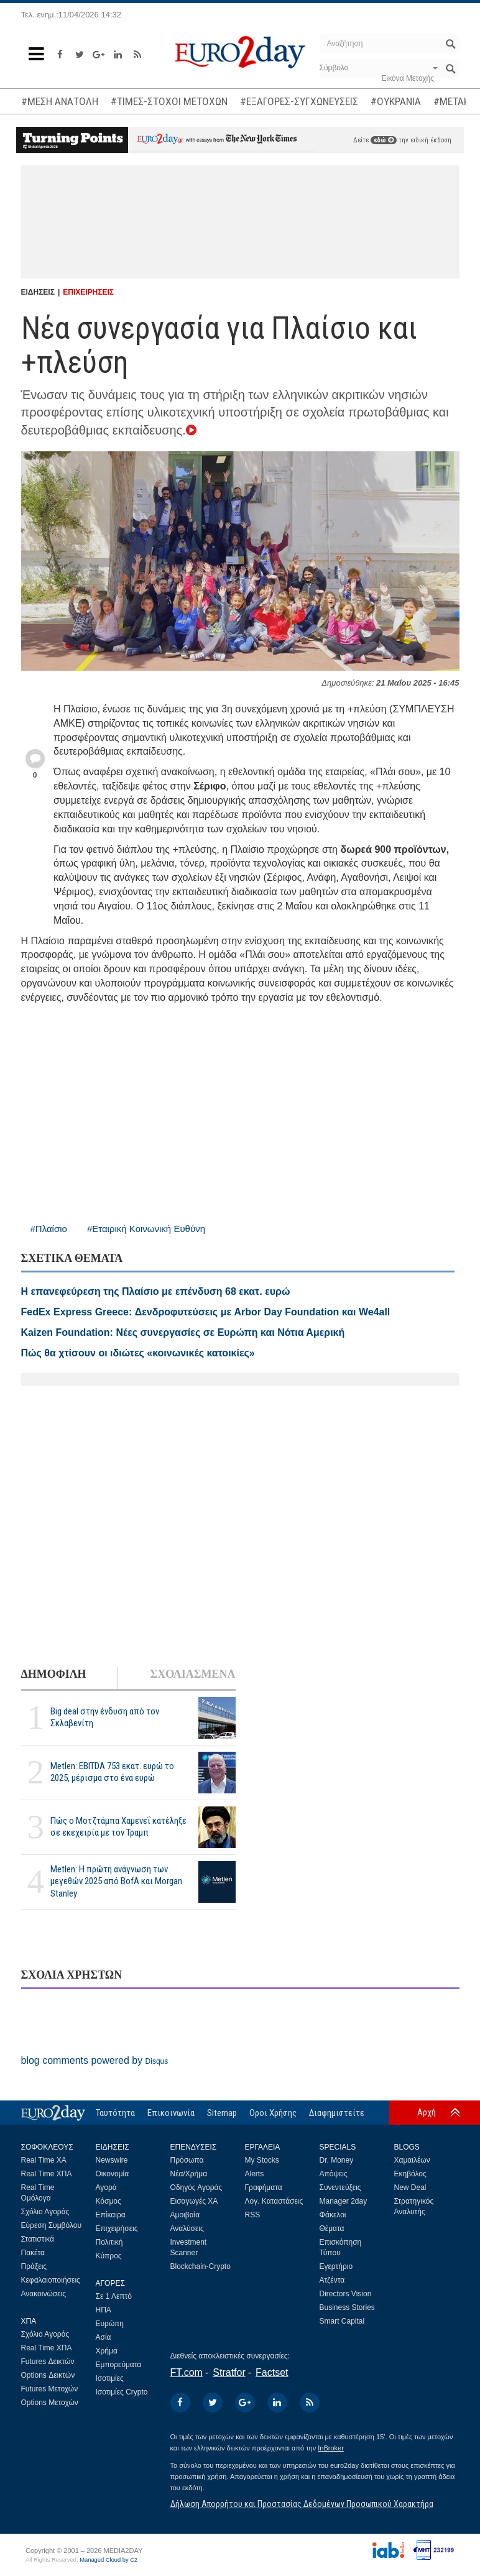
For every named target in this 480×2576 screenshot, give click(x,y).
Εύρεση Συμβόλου (51, 2225)
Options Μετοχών (49, 2402)
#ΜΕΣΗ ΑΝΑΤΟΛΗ (59, 101)
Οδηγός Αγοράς (196, 2187)
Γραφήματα (263, 2187)
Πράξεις (34, 2266)
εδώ (384, 140)
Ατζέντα (332, 2280)
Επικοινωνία (171, 2112)
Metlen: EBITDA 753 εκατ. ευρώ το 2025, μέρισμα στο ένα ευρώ (112, 1771)
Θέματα (332, 2228)
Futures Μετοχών (49, 2389)
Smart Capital (342, 2321)
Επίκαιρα (111, 2214)
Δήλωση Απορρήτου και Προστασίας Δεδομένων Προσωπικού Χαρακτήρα (301, 2504)
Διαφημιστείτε (336, 2112)
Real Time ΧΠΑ (46, 2173)
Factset (272, 2372)
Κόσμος (108, 2201)
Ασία (103, 2337)
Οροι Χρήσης (273, 2112)
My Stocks (262, 2160)
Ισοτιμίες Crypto (122, 2392)
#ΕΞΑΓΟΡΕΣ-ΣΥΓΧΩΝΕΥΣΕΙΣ (299, 101)
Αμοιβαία (185, 2214)
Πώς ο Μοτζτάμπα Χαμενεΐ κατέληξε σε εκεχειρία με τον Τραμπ (118, 1826)
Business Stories (347, 2307)
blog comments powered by (94, 2060)
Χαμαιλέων (412, 2160)
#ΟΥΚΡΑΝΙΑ (396, 101)
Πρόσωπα (187, 2160)
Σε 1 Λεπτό (114, 2296)
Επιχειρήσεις (117, 2228)
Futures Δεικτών (48, 2361)
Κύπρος (109, 2256)
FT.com (186, 2372)
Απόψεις (334, 2173)
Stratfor (229, 2372)
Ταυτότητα (115, 2112)
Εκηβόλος (410, 2173)
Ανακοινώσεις (44, 2293)
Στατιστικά (37, 2239)
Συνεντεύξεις (340, 2187)
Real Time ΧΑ (44, 2160)
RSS (253, 2214)
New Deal (410, 2187)
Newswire (112, 2160)
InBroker (331, 2448)
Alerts (254, 2173)
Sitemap (222, 2112)
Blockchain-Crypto (200, 2266)
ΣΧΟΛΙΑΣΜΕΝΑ (192, 1674)
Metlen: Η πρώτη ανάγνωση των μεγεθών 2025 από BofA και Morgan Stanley (116, 1881)
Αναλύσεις (187, 2228)
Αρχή (426, 2112)
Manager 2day (343, 2201)
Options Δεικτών (48, 2375)
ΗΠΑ (103, 2310)
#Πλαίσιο (48, 1228)
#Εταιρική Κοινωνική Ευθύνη (146, 1228)
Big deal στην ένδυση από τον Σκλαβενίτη (104, 1717)
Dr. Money (337, 2160)
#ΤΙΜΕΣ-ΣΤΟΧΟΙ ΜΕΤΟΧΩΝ (169, 101)
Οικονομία (112, 2173)
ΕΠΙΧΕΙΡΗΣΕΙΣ (88, 292)
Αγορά (106, 2187)
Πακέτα (33, 2252)
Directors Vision (346, 2293)
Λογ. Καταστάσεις (274, 2201)
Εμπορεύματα (119, 2364)
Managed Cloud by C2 (108, 2560)
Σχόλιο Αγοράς (45, 2211)
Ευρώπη (110, 2323)
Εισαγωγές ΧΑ (194, 2201)
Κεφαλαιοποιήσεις (50, 2280)
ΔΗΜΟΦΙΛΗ (53, 1674)
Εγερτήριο (336, 2266)
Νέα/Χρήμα (189, 2173)
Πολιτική (109, 2242)
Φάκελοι (333, 2214)
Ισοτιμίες (110, 2378)
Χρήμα (107, 2351)
